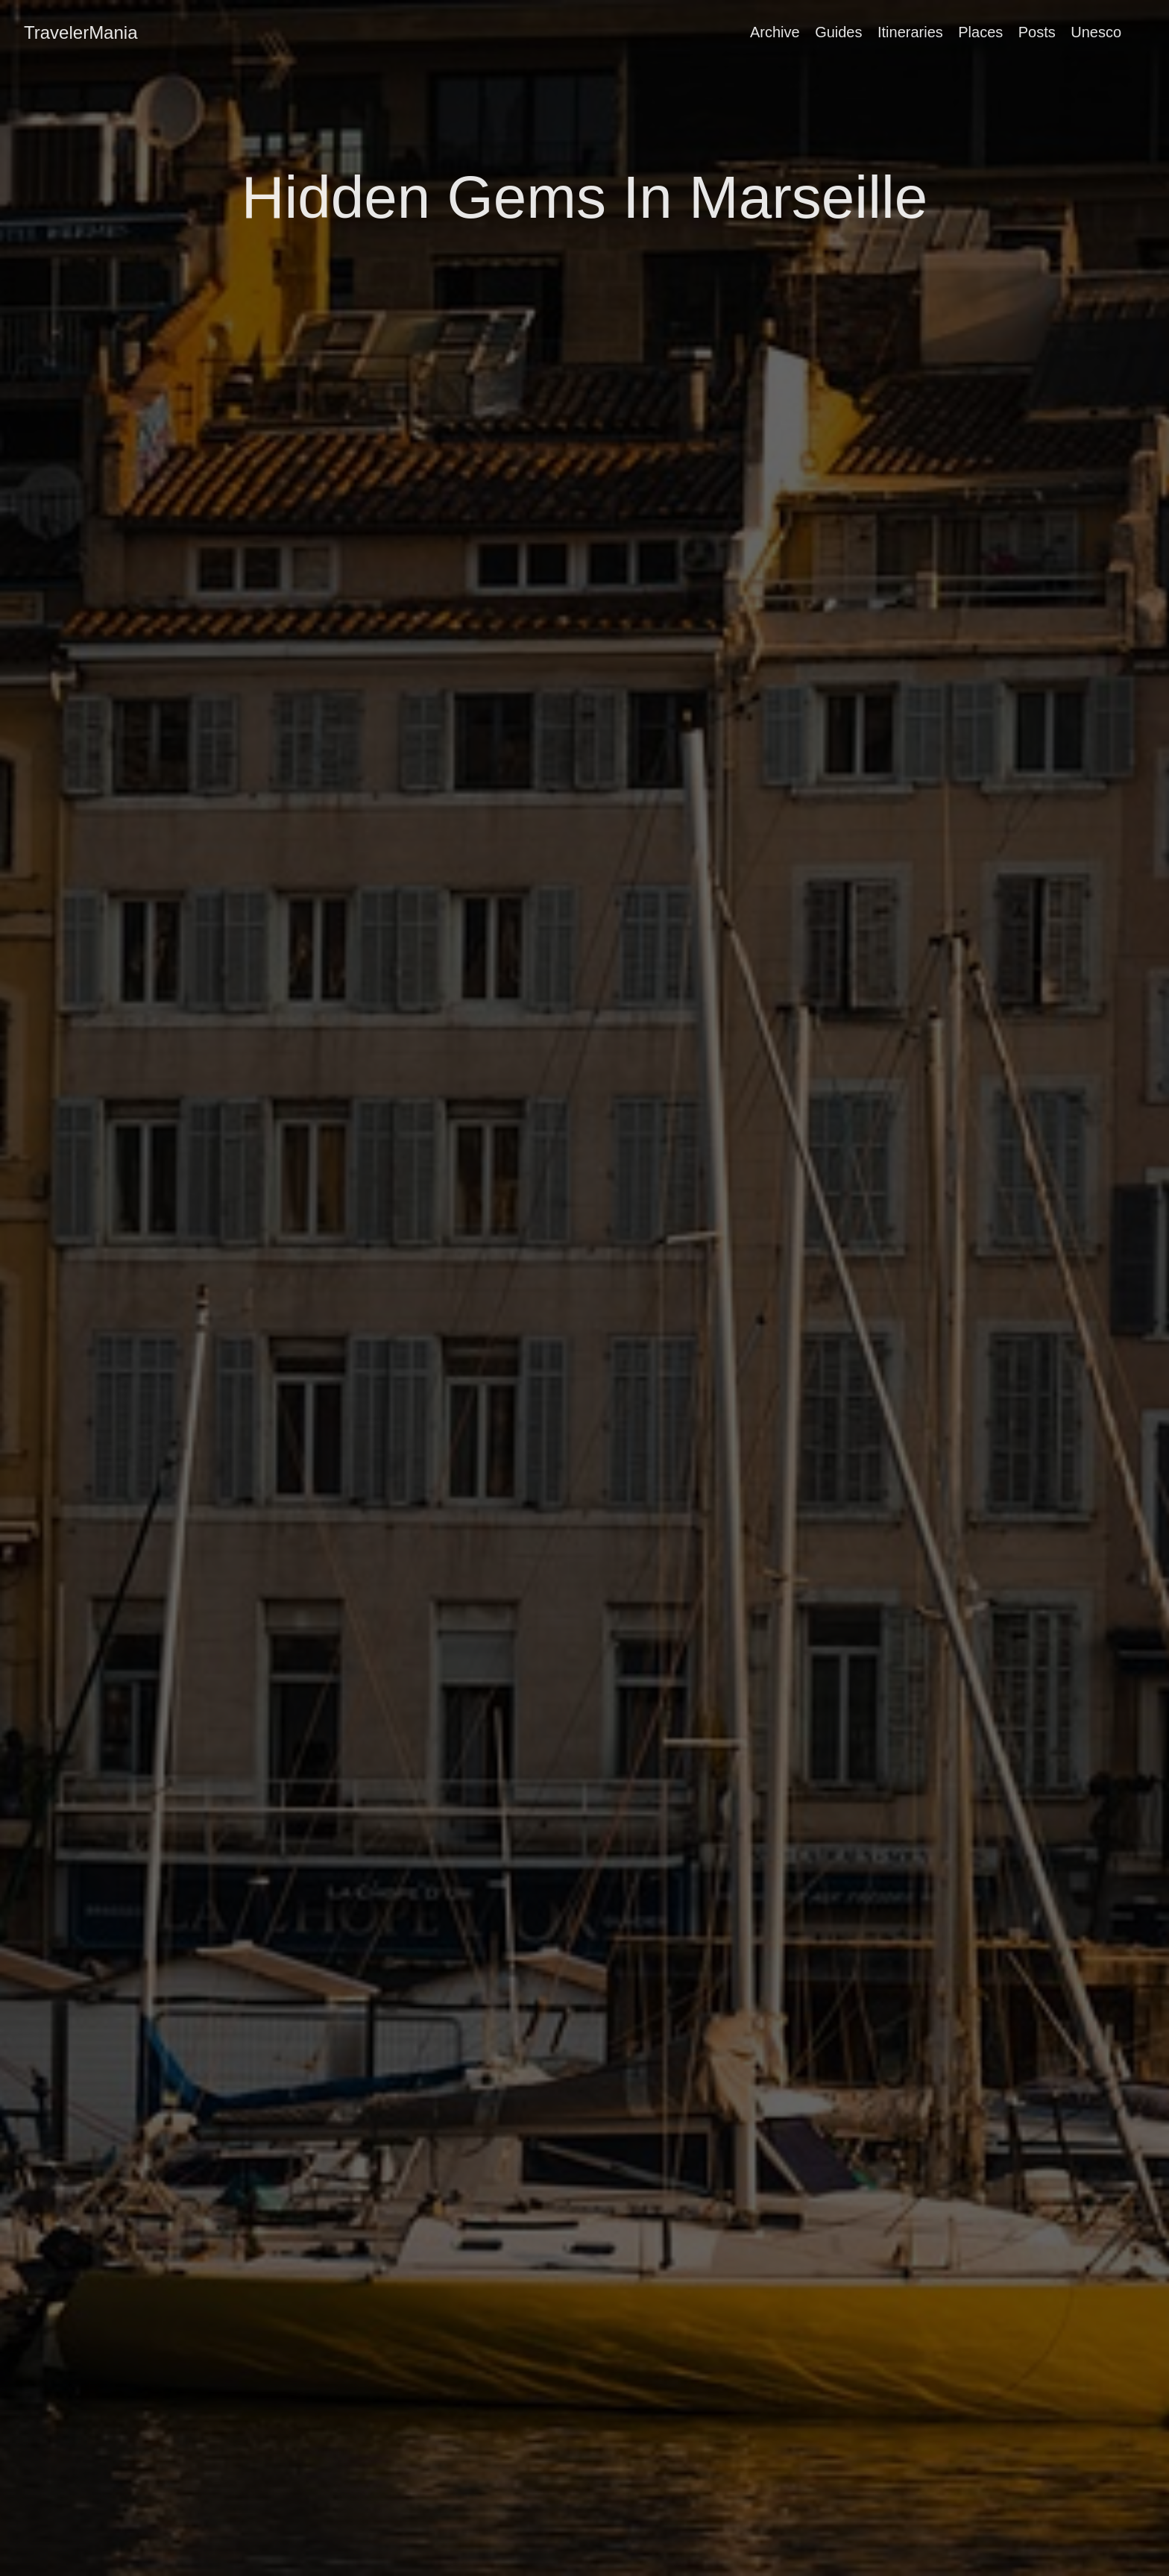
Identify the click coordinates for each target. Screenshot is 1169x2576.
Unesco (1096, 32)
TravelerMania (81, 32)
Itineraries (910, 32)
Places (980, 32)
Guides (838, 32)
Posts (1037, 32)
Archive (775, 32)
